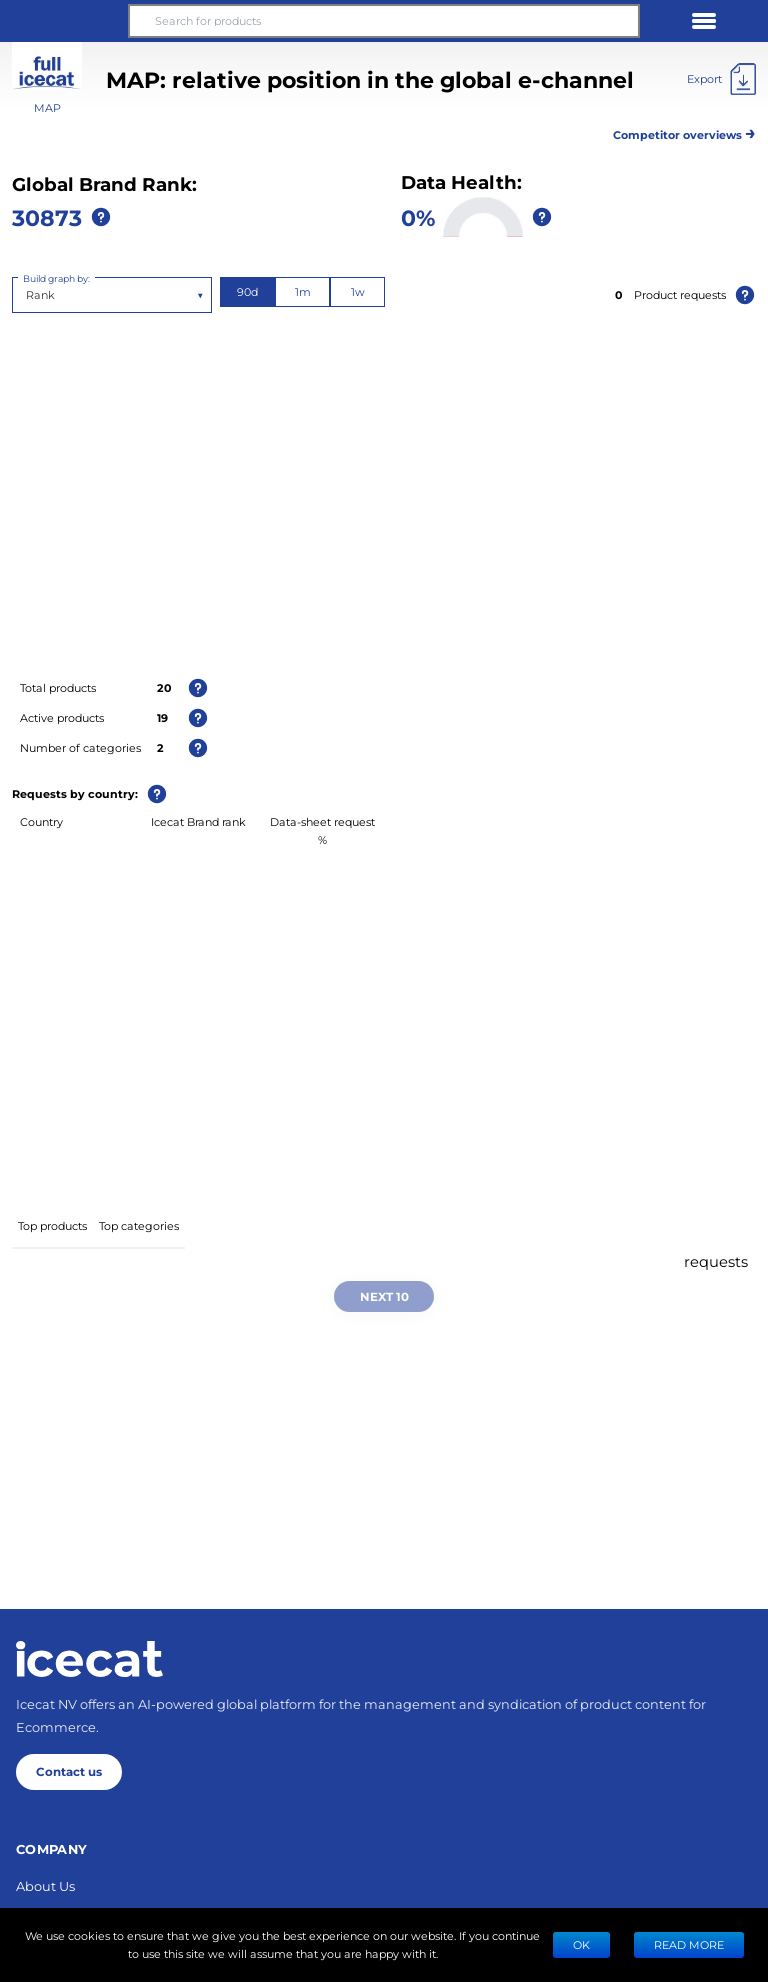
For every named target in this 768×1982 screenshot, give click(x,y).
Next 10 (384, 1296)
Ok (581, 1944)
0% (418, 217)
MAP (47, 107)
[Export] (721, 79)
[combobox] (27, 295)
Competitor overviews (684, 131)
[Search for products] (384, 21)
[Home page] (89, 1659)
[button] (64, 21)
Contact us (69, 1771)
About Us (45, 1885)
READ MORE (689, 1944)
